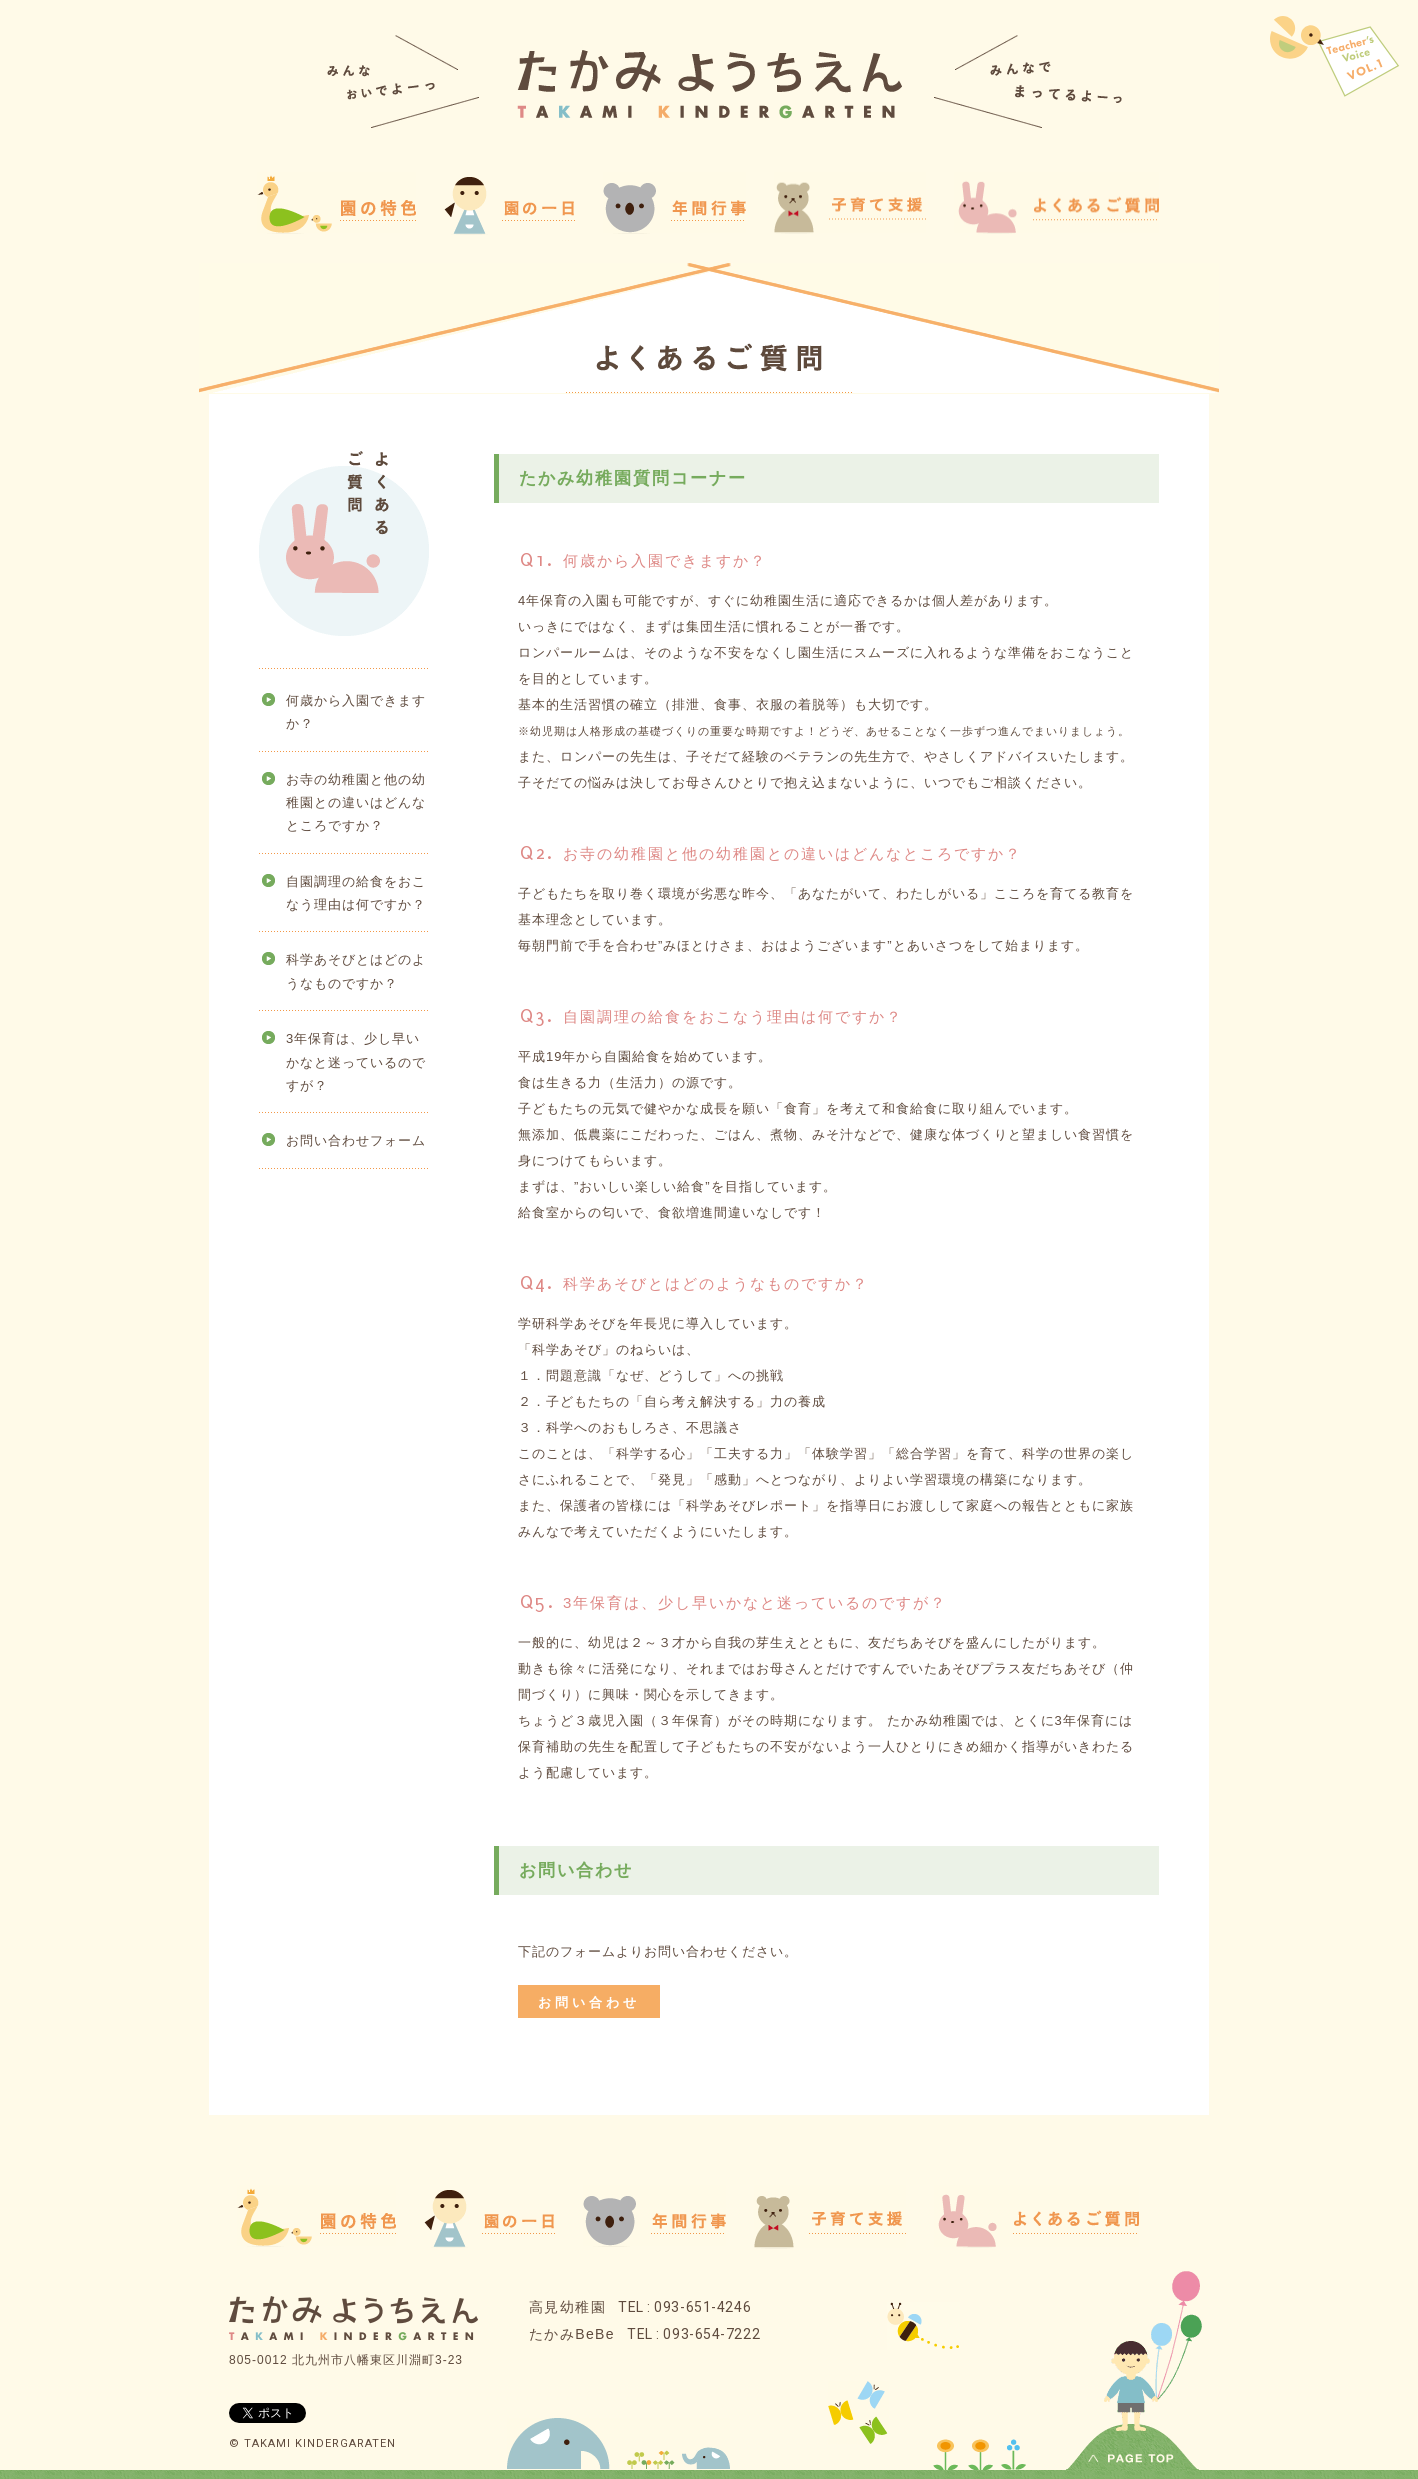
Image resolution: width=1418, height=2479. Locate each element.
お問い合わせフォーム (356, 1140)
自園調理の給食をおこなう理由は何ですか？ (356, 893)
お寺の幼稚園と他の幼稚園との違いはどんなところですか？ (356, 803)
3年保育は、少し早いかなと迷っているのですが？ (356, 1062)
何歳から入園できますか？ (356, 712)
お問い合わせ (589, 2002)
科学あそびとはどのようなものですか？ (356, 971)
